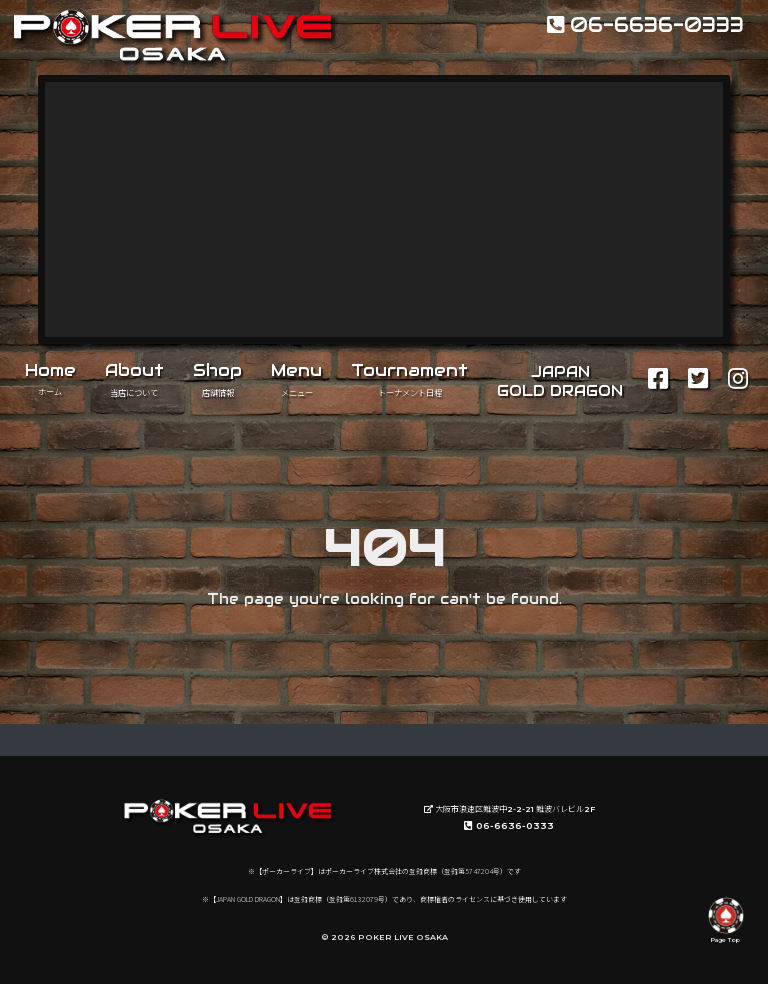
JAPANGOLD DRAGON (560, 381)
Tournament (409, 378)
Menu (296, 378)
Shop (217, 378)
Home (50, 378)
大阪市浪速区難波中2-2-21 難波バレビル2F (509, 809)
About (134, 378)
